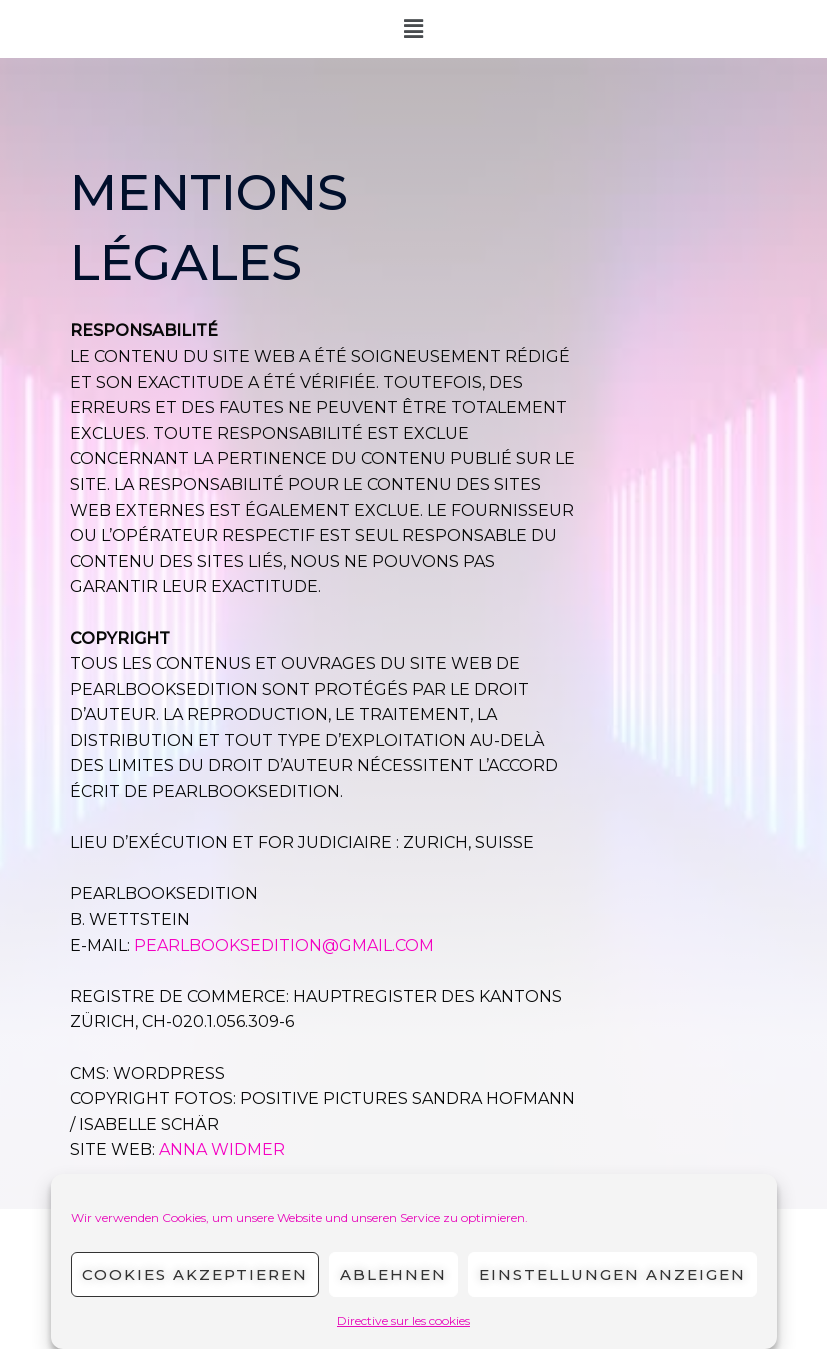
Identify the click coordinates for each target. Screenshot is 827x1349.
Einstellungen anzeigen (612, 1274)
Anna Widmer (222, 1149)
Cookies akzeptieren (195, 1274)
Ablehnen (393, 1274)
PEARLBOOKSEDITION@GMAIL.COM (284, 945)
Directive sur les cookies (403, 1320)
